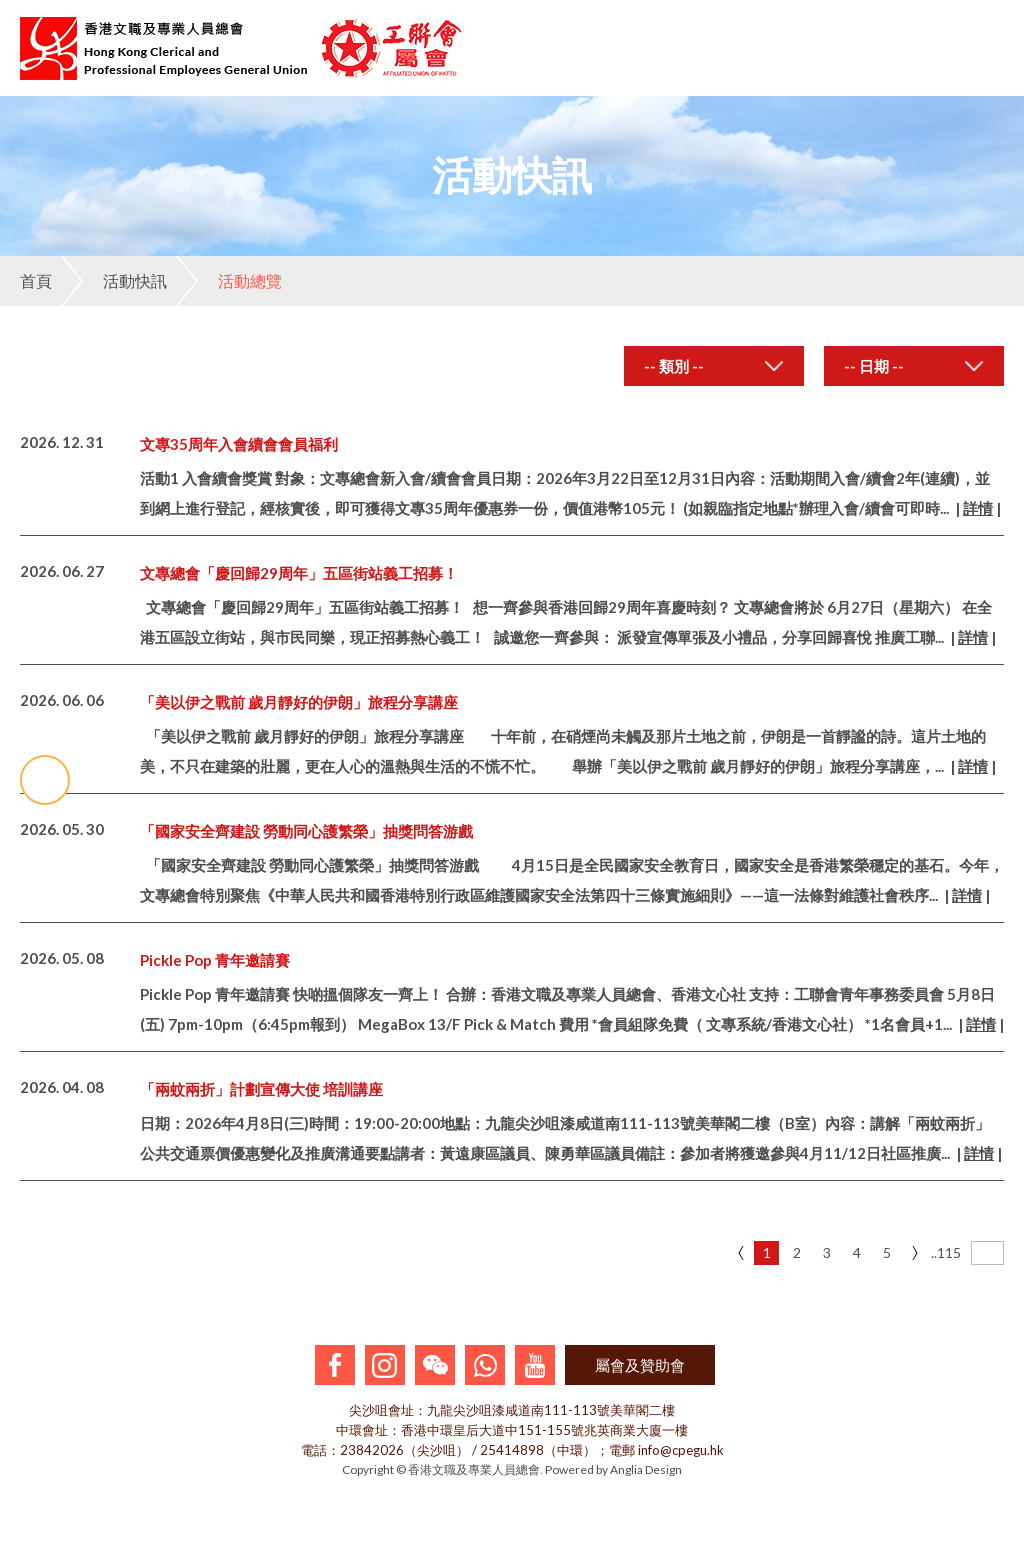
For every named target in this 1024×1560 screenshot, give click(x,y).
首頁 (36, 280)
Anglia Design (646, 1469)
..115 (943, 1252)
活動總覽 (229, 281)
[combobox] (714, 366)
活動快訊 (114, 281)
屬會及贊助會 (640, 1365)
